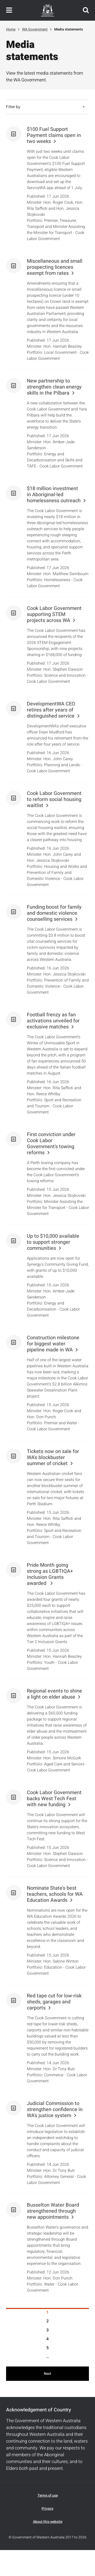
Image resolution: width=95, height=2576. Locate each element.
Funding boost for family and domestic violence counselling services (54, 913)
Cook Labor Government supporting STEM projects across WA (54, 614)
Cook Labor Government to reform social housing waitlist (54, 799)
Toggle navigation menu (9, 10)
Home (10, 29)
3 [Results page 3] (47, 2330)
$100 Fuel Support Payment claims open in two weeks (54, 135)
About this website (47, 2521)
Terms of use (47, 2495)
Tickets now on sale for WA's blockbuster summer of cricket (53, 1457)
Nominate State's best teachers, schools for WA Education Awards (55, 1894)
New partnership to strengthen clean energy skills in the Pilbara (54, 387)
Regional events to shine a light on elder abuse (54, 1694)
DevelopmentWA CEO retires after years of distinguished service (51, 710)
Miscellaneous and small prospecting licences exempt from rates (54, 267)
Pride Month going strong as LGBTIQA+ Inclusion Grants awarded (50, 1574)
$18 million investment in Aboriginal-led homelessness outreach (54, 495)
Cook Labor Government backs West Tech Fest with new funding (54, 1799)
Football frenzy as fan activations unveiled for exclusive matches (53, 1021)
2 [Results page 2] (47, 2321)
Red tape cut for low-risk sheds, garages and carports (54, 2002)
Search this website (86, 10)
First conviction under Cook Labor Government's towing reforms (51, 1144)
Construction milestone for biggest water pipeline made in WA (53, 1344)
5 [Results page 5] (47, 2348)
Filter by (13, 107)
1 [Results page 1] (47, 2312)
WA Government (35, 29)
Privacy (47, 2508)
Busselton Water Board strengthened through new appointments (53, 2211)
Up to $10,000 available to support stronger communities (53, 1242)
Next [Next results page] (47, 2373)
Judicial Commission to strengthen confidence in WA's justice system (55, 2109)
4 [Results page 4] (47, 2339)
